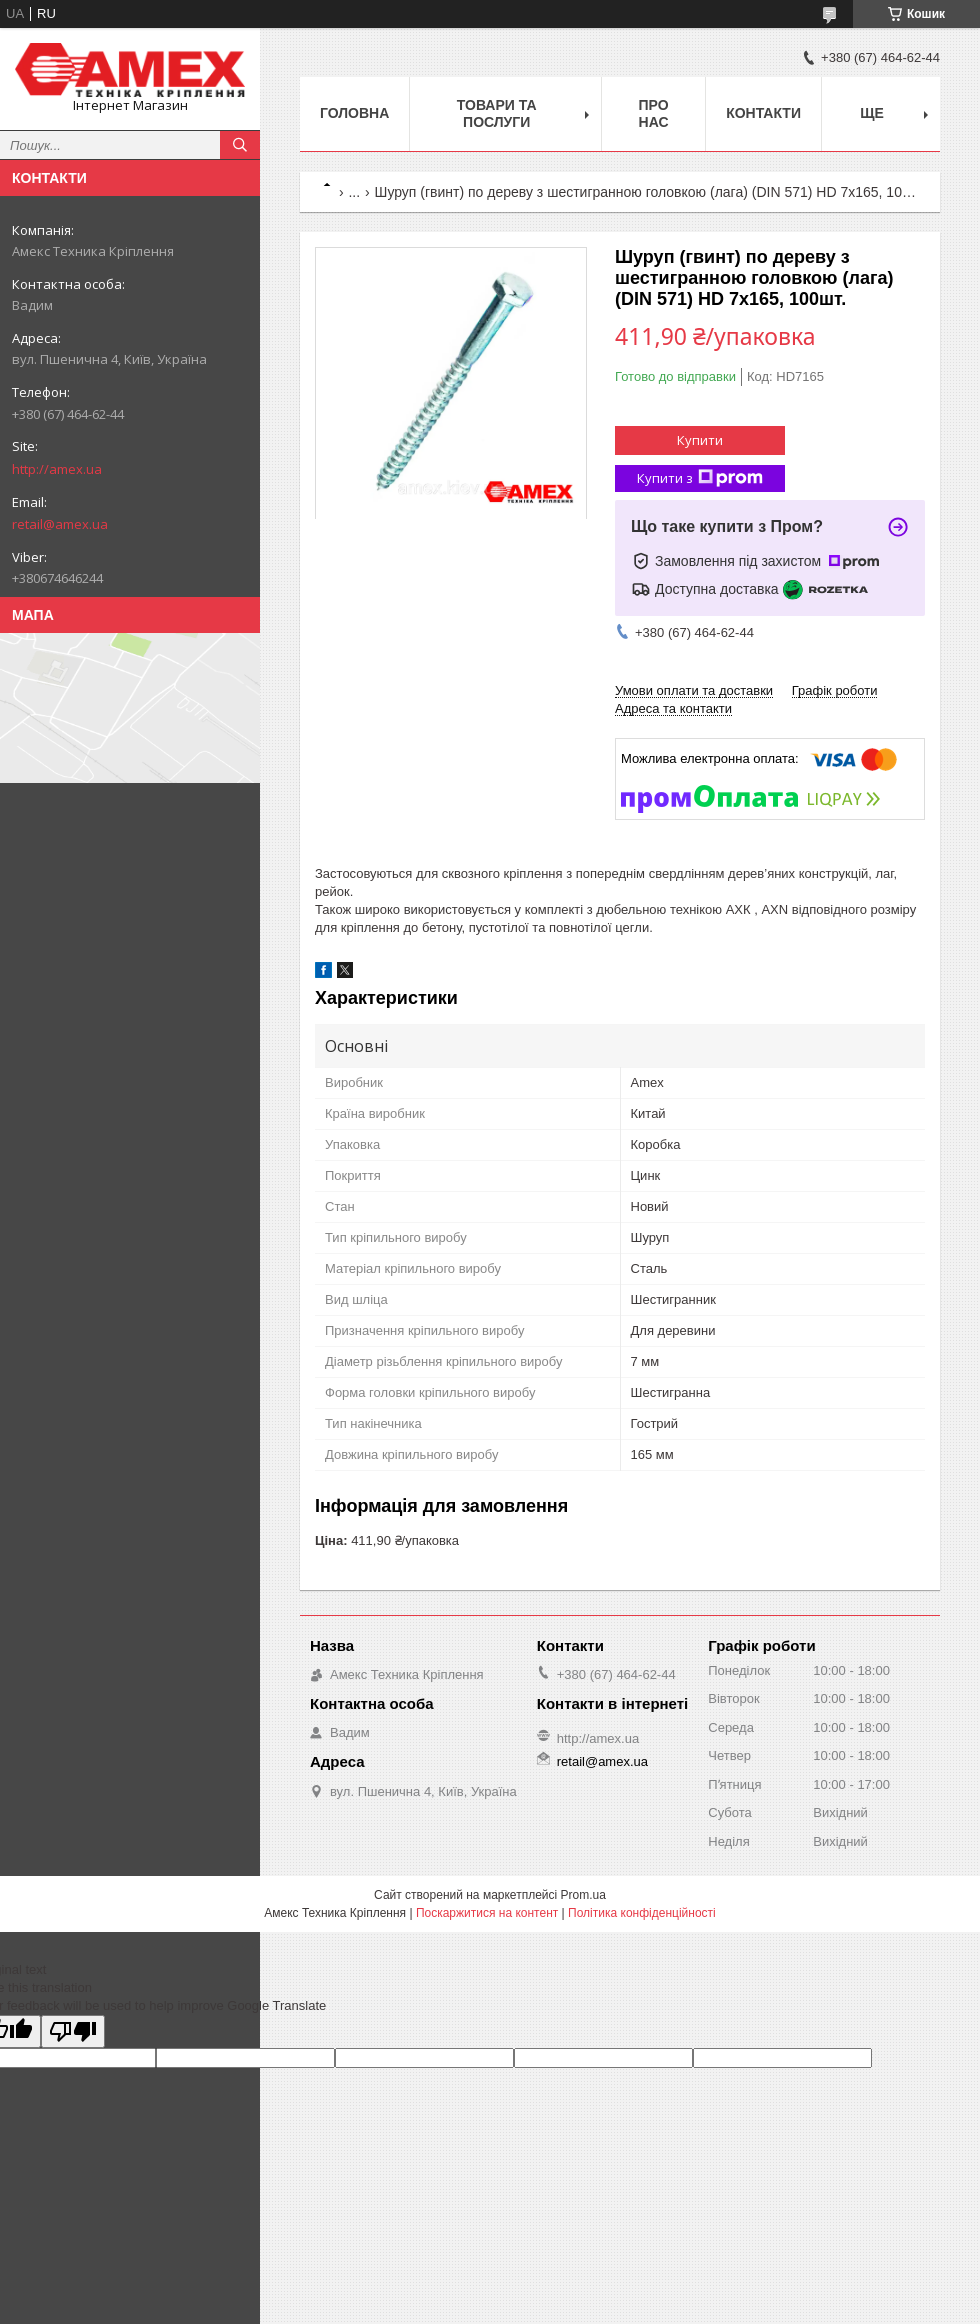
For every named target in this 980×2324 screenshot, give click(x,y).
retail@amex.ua (60, 524)
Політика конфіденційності (642, 1913)
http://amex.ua (57, 469)
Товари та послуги (497, 113)
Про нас (654, 113)
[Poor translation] (73, 2031)
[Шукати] (240, 145)
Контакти (763, 113)
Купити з (700, 478)
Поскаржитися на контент (487, 1913)
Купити (700, 440)
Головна (354, 113)
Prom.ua (583, 1895)
